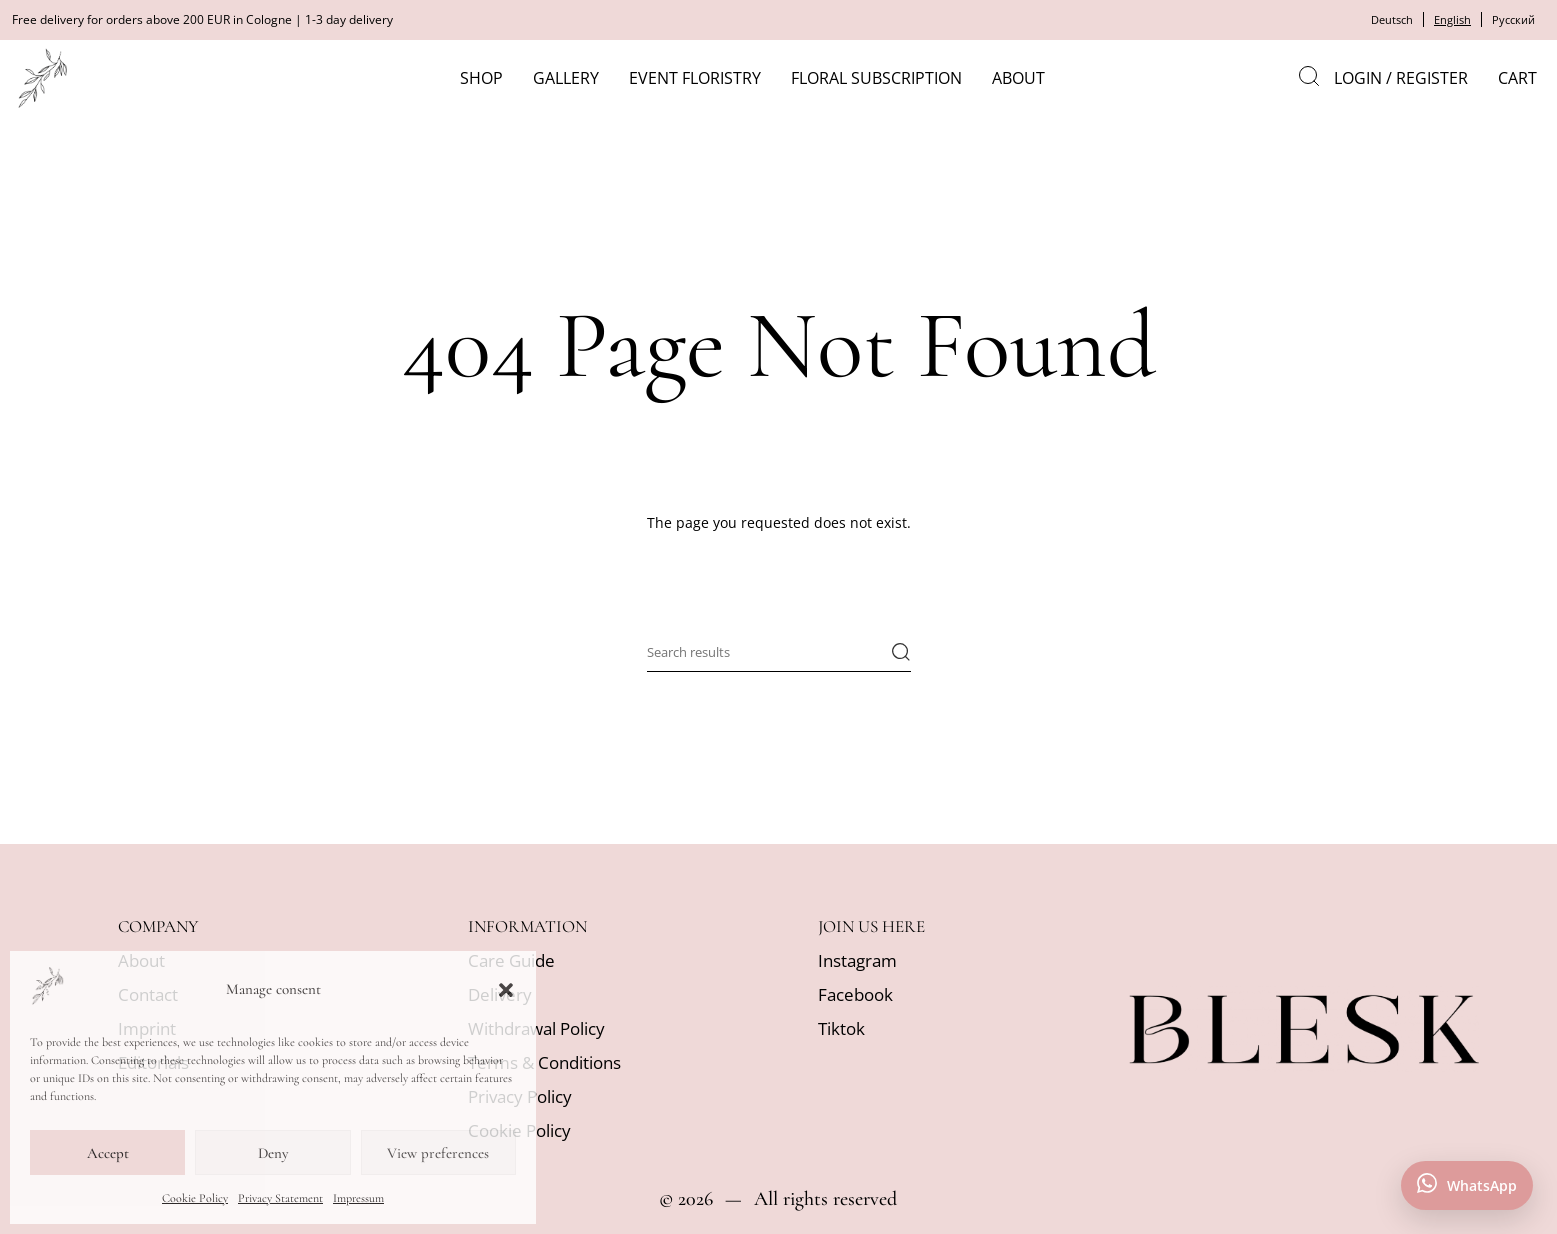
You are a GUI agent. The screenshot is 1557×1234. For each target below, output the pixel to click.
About (1025, 78)
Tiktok (841, 1028)
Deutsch (1383, 19)
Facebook (855, 994)
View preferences (438, 1153)
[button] (506, 990)
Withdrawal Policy (536, 1028)
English (1447, 19)
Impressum (358, 1198)
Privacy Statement (280, 1198)
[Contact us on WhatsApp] (1467, 1185)
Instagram (857, 960)
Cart (1517, 78)
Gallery (573, 78)
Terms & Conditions (544, 1062)
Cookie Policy (195, 1198)
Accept (108, 1153)
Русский (1511, 19)
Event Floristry (702, 78)
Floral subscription (883, 78)
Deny (273, 1153)
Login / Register (1401, 78)
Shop (488, 78)
